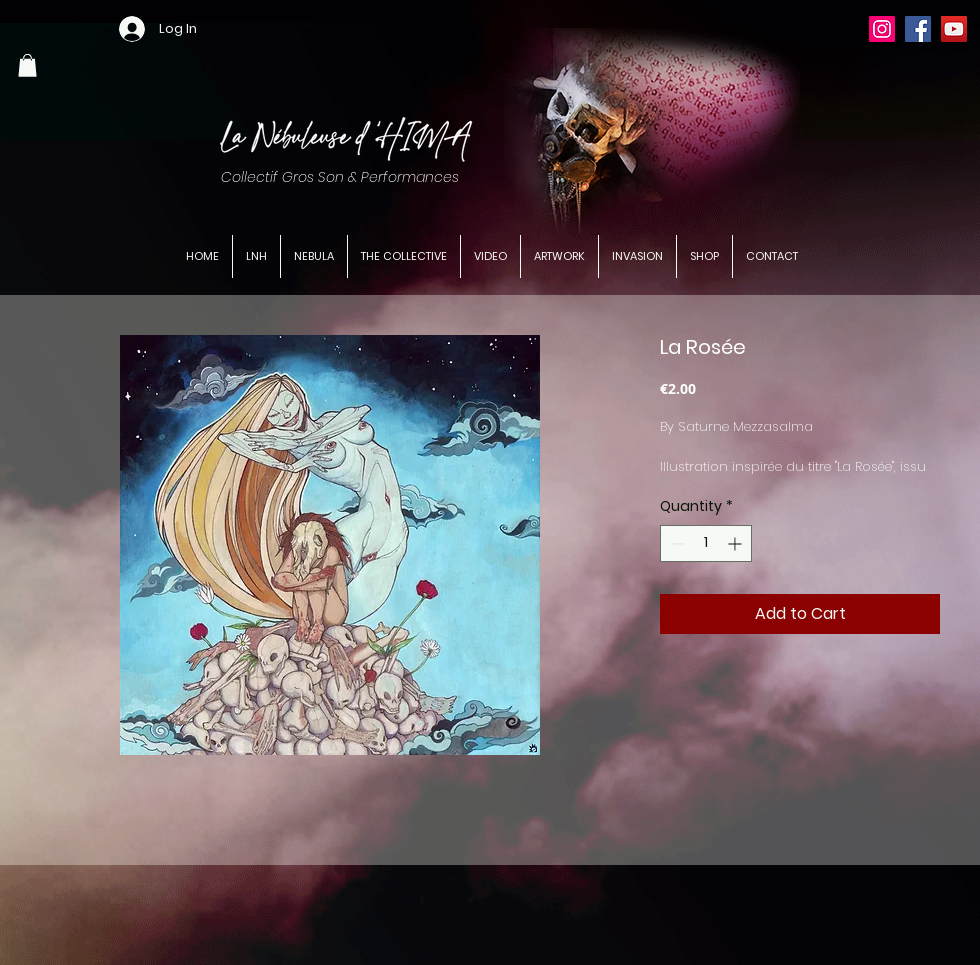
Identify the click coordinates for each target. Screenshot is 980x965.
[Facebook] (918, 29)
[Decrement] (675, 543)
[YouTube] (954, 29)
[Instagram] (882, 29)
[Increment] (736, 543)
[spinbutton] (706, 543)
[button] (27, 65)
